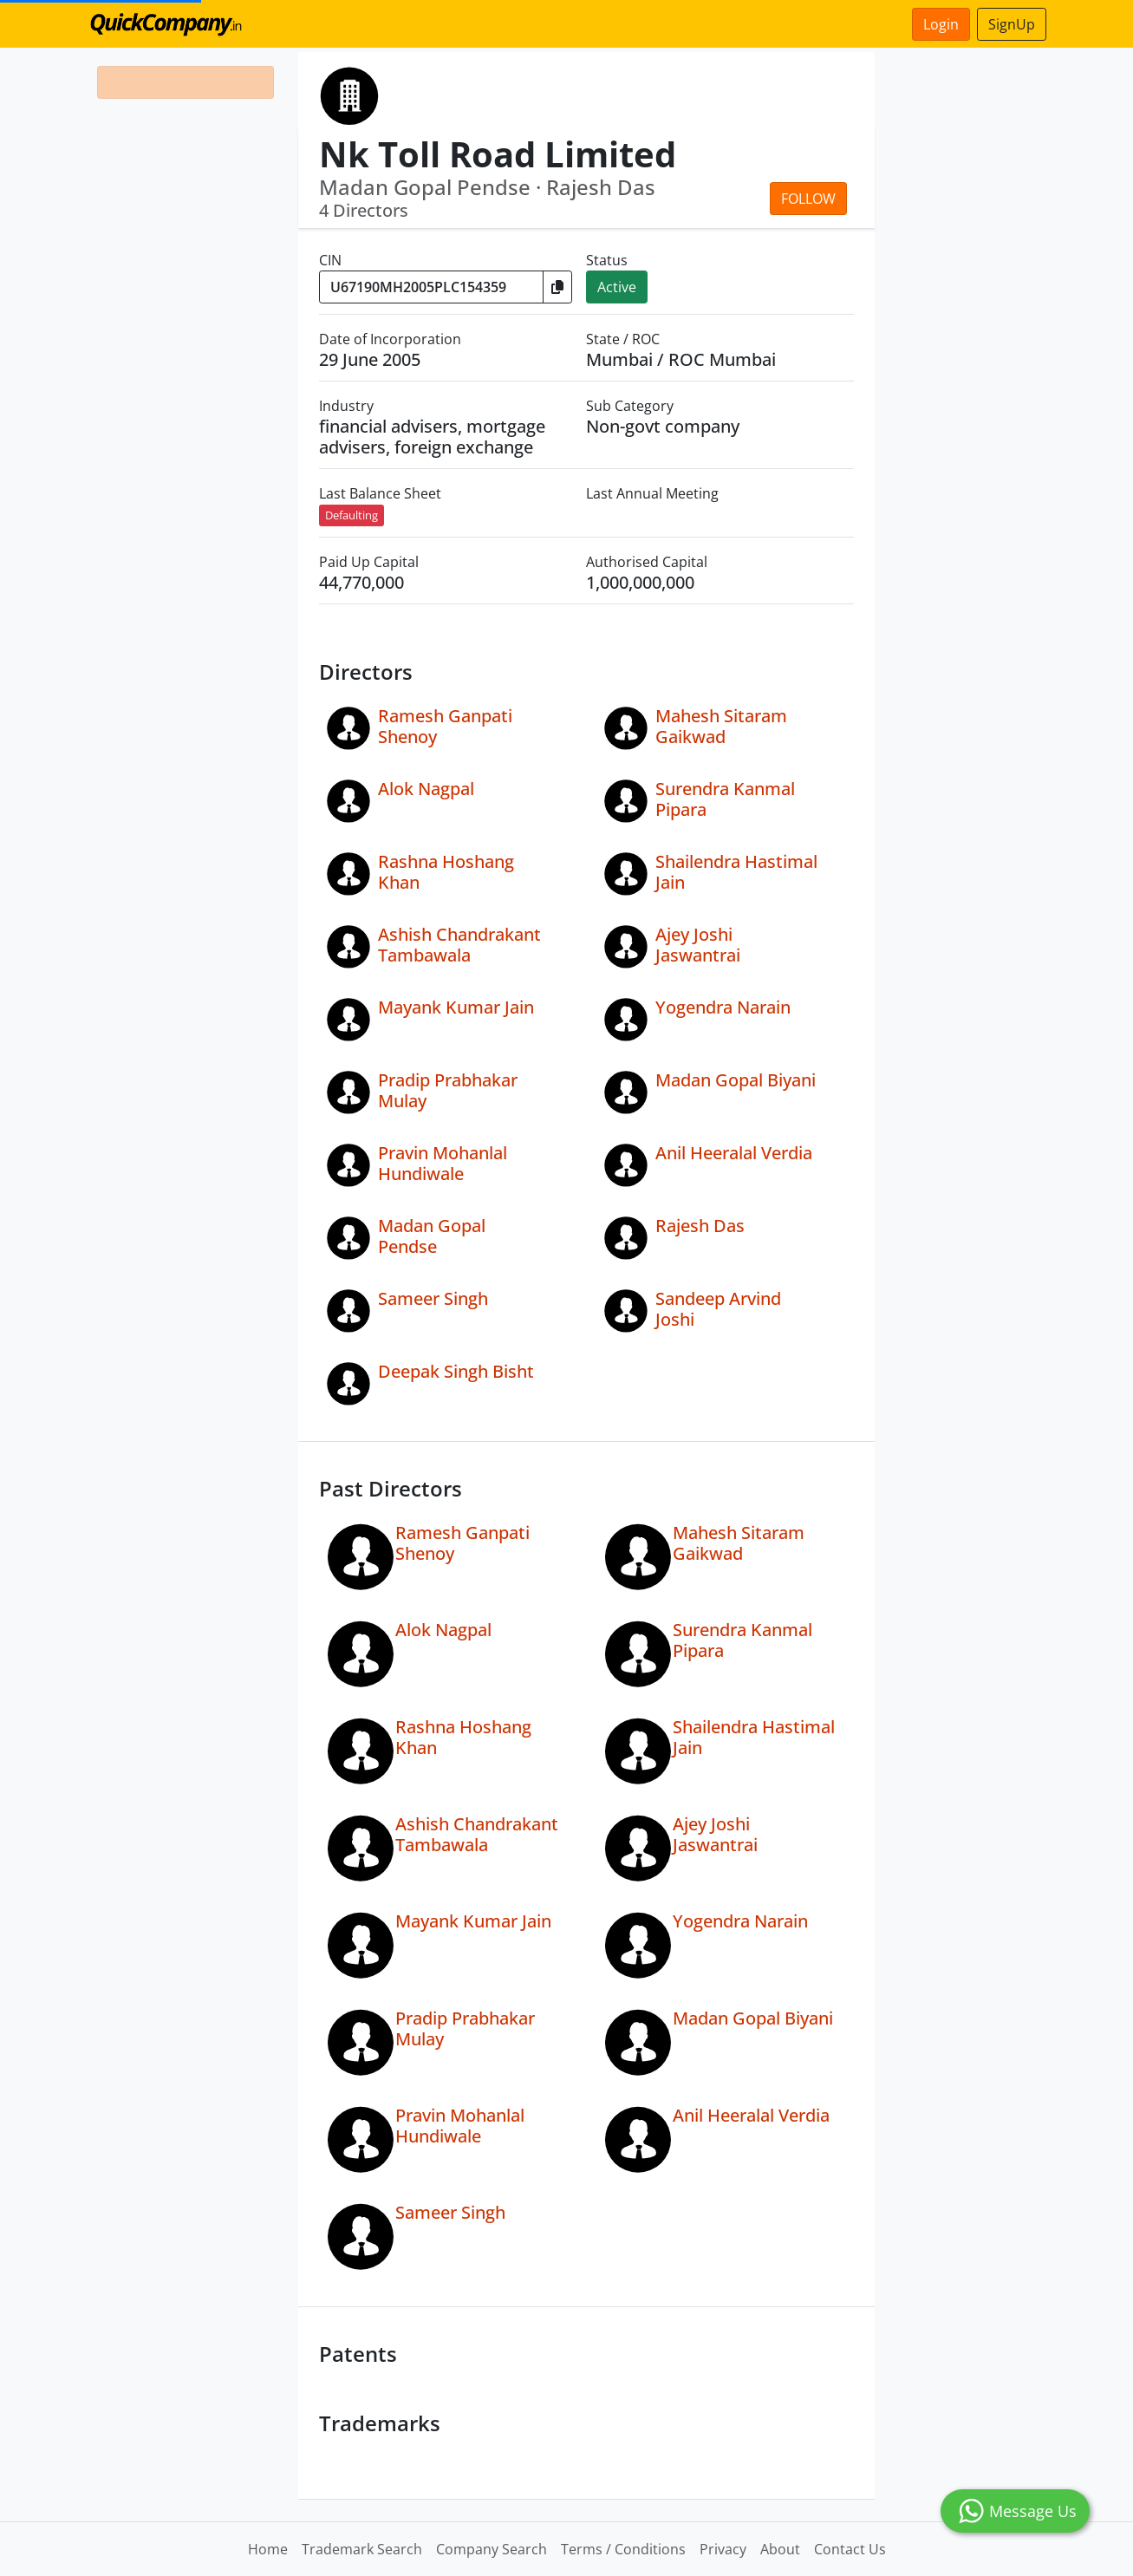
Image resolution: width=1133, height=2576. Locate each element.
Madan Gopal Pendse (431, 1236)
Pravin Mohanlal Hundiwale (442, 1163)
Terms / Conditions (623, 2549)
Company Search (491, 2549)
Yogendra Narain (723, 1007)
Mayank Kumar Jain (456, 1007)
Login (941, 24)
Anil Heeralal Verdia (733, 1152)
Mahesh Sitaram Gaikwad (721, 726)
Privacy (723, 2549)
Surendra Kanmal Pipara (725, 799)
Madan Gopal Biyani (735, 1080)
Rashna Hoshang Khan (446, 872)
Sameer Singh (433, 1298)
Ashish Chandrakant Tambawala (459, 945)
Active (616, 287)
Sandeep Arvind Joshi (718, 1309)
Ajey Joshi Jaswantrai (697, 945)
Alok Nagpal (426, 788)
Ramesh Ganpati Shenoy (445, 726)
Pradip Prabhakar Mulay (448, 1090)
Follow (808, 198)
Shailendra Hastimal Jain (736, 872)
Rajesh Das (700, 1225)
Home (268, 2549)
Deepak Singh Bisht (456, 1371)
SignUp (1011, 24)
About (780, 2549)
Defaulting (351, 515)
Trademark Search (362, 2549)
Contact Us (850, 2549)
